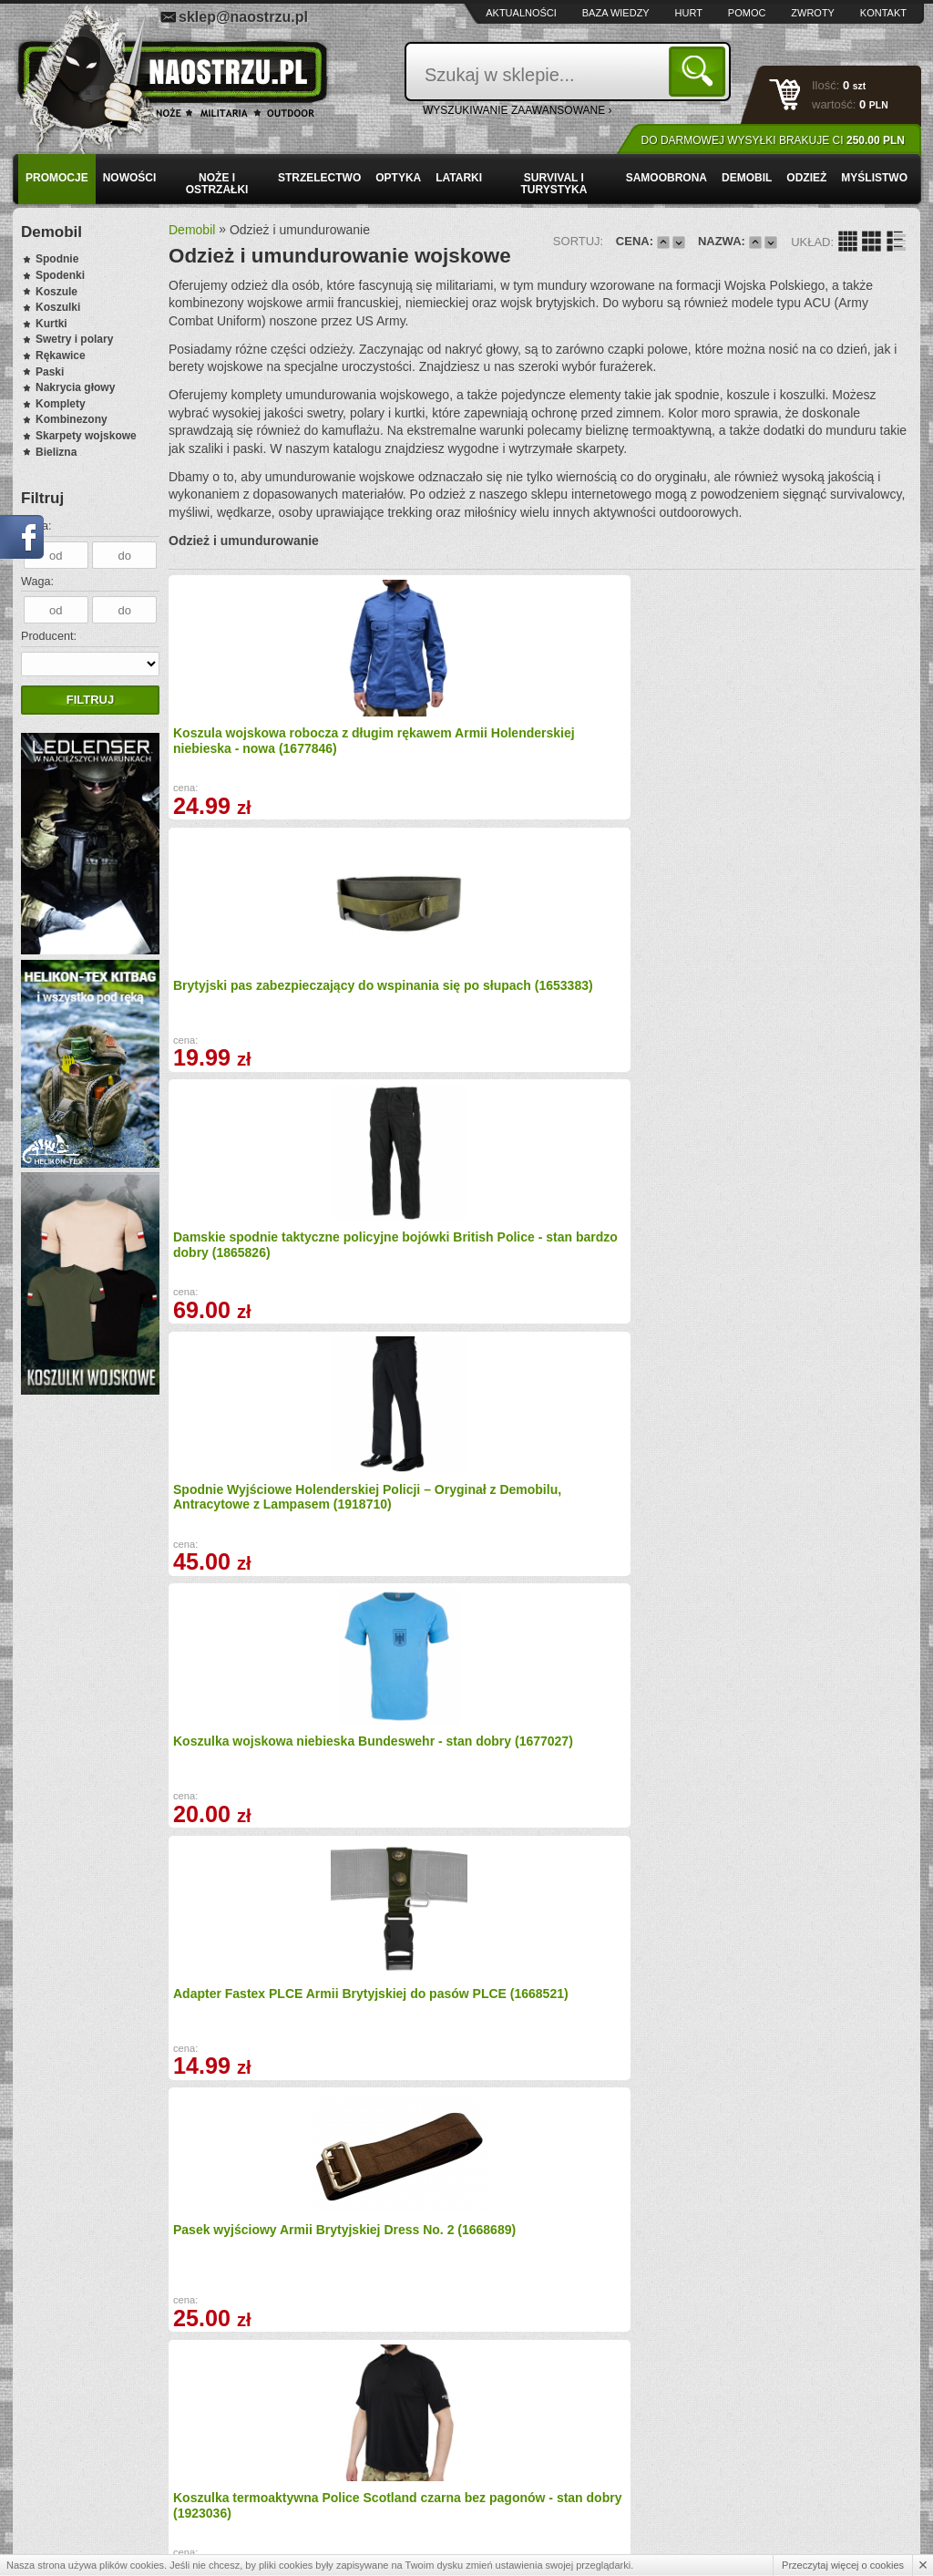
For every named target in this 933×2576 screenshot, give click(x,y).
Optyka (398, 177)
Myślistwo (874, 177)
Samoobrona (666, 177)
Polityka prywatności (96, 2509)
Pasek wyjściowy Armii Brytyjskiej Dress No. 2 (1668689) (618, 1007)
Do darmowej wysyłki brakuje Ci (773, 140)
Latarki (459, 177)
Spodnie (57, 258)
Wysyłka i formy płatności (107, 2450)
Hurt (688, 12)
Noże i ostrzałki (217, 183)
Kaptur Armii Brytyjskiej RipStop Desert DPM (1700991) (245, 1284)
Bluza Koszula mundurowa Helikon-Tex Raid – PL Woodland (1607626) (817, 1545)
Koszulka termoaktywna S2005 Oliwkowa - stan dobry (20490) (246, 2069)
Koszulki (58, 307)
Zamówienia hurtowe (97, 2470)
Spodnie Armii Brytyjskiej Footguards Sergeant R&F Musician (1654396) (439, 2069)
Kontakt (883, 12)
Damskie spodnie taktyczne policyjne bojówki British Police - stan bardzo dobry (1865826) (632, 754)
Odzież (806, 177)
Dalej (743, 2232)
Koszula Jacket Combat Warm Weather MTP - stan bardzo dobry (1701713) (627, 1821)
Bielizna (56, 452)
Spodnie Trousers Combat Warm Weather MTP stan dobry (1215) (815, 1821)
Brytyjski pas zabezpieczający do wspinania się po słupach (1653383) (438, 754)
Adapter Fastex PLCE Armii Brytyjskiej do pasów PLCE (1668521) (444, 1023)
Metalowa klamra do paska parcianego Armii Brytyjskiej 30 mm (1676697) (259, 1821)
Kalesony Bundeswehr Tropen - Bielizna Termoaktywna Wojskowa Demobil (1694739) (625, 1292)
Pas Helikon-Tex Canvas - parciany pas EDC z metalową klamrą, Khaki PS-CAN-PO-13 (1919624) (633, 1552)
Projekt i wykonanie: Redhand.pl (836, 2546)
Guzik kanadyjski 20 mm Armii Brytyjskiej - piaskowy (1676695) (633, 2069)
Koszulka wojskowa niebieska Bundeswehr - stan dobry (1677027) (246, 1023)
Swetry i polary (74, 339)
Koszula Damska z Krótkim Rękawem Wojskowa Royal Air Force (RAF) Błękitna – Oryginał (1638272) (817, 2076)
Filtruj (90, 699)
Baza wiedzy (616, 12)
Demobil (747, 177)
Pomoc (747, 12)
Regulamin (72, 2490)
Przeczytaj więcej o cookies (843, 2565)
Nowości (130, 177)
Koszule (56, 291)
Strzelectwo (319, 177)
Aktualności (521, 12)
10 (691, 2232)
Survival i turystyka (553, 183)
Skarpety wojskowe (86, 435)
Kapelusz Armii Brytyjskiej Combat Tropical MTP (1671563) (440, 1821)
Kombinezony (72, 419)
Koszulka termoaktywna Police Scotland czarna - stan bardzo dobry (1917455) (822, 1284)
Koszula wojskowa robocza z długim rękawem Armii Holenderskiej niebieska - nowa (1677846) (255, 754)
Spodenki (60, 275)
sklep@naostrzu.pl (243, 17)
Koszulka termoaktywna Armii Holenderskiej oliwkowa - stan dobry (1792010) (434, 1552)
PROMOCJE (57, 177)
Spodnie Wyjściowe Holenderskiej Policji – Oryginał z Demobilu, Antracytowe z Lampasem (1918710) (814, 761)
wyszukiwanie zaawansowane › (517, 110)
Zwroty (813, 12)
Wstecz (347, 2232)
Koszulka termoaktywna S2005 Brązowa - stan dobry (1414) (445, 1284)
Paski (50, 372)
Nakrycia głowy (75, 387)
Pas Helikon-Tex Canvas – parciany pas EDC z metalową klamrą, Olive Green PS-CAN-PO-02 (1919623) (251, 1560)
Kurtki (51, 323)
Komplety (61, 403)
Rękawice (61, 355)
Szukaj (700, 71)
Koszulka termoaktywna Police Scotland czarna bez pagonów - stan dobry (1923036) (818, 1030)
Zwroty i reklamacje (305, 2470)
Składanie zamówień (308, 2490)
